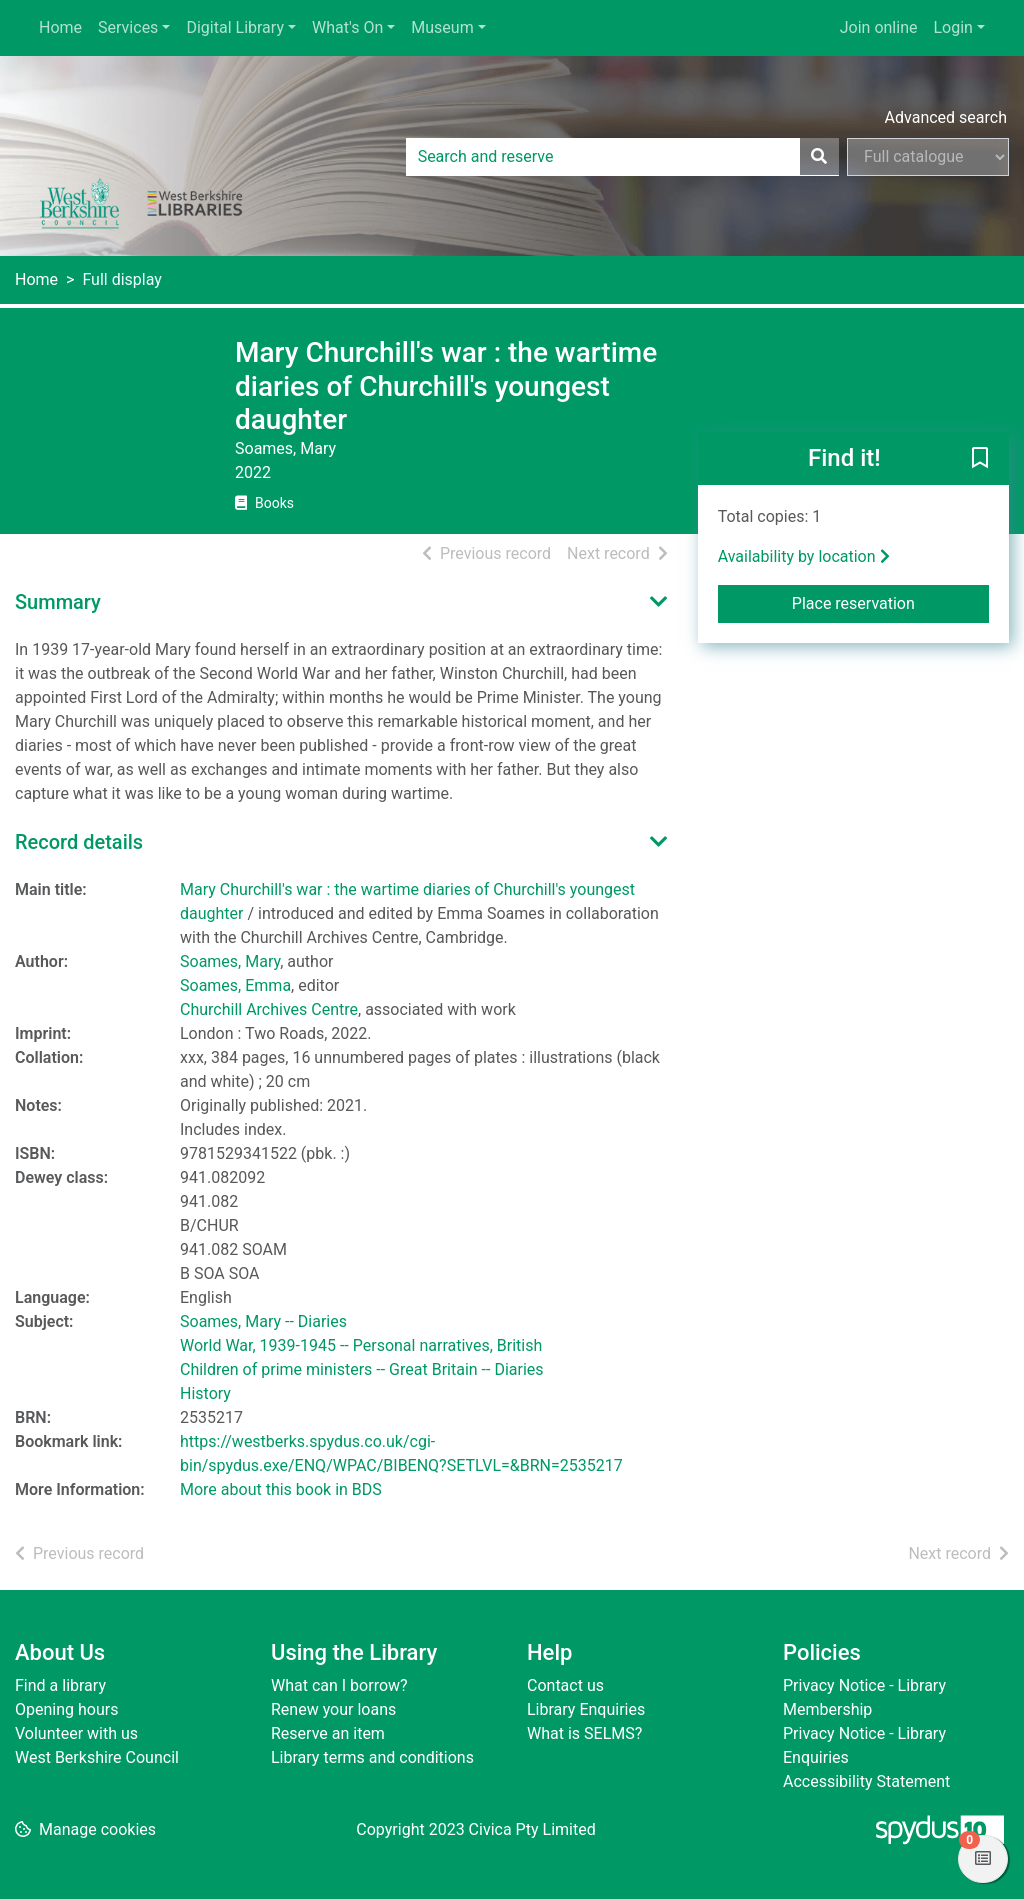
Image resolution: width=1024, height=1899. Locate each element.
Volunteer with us (76, 1733)
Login (952, 27)
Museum (442, 27)
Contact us (565, 1685)
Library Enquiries (586, 1709)
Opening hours (66, 1709)
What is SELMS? (584, 1733)
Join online (879, 27)
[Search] (819, 157)
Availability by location (804, 556)
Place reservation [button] (890, 602)
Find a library (60, 1685)
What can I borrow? (339, 1685)
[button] (980, 459)
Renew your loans (333, 1709)
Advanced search (946, 117)
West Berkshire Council (97, 1757)
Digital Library (235, 27)
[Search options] (928, 157)
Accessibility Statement (866, 1781)
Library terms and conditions (372, 1757)
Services (128, 27)
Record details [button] (79, 842)
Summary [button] (58, 602)
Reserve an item (328, 1733)
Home (60, 27)
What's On (347, 27)
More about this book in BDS (281, 1489)
